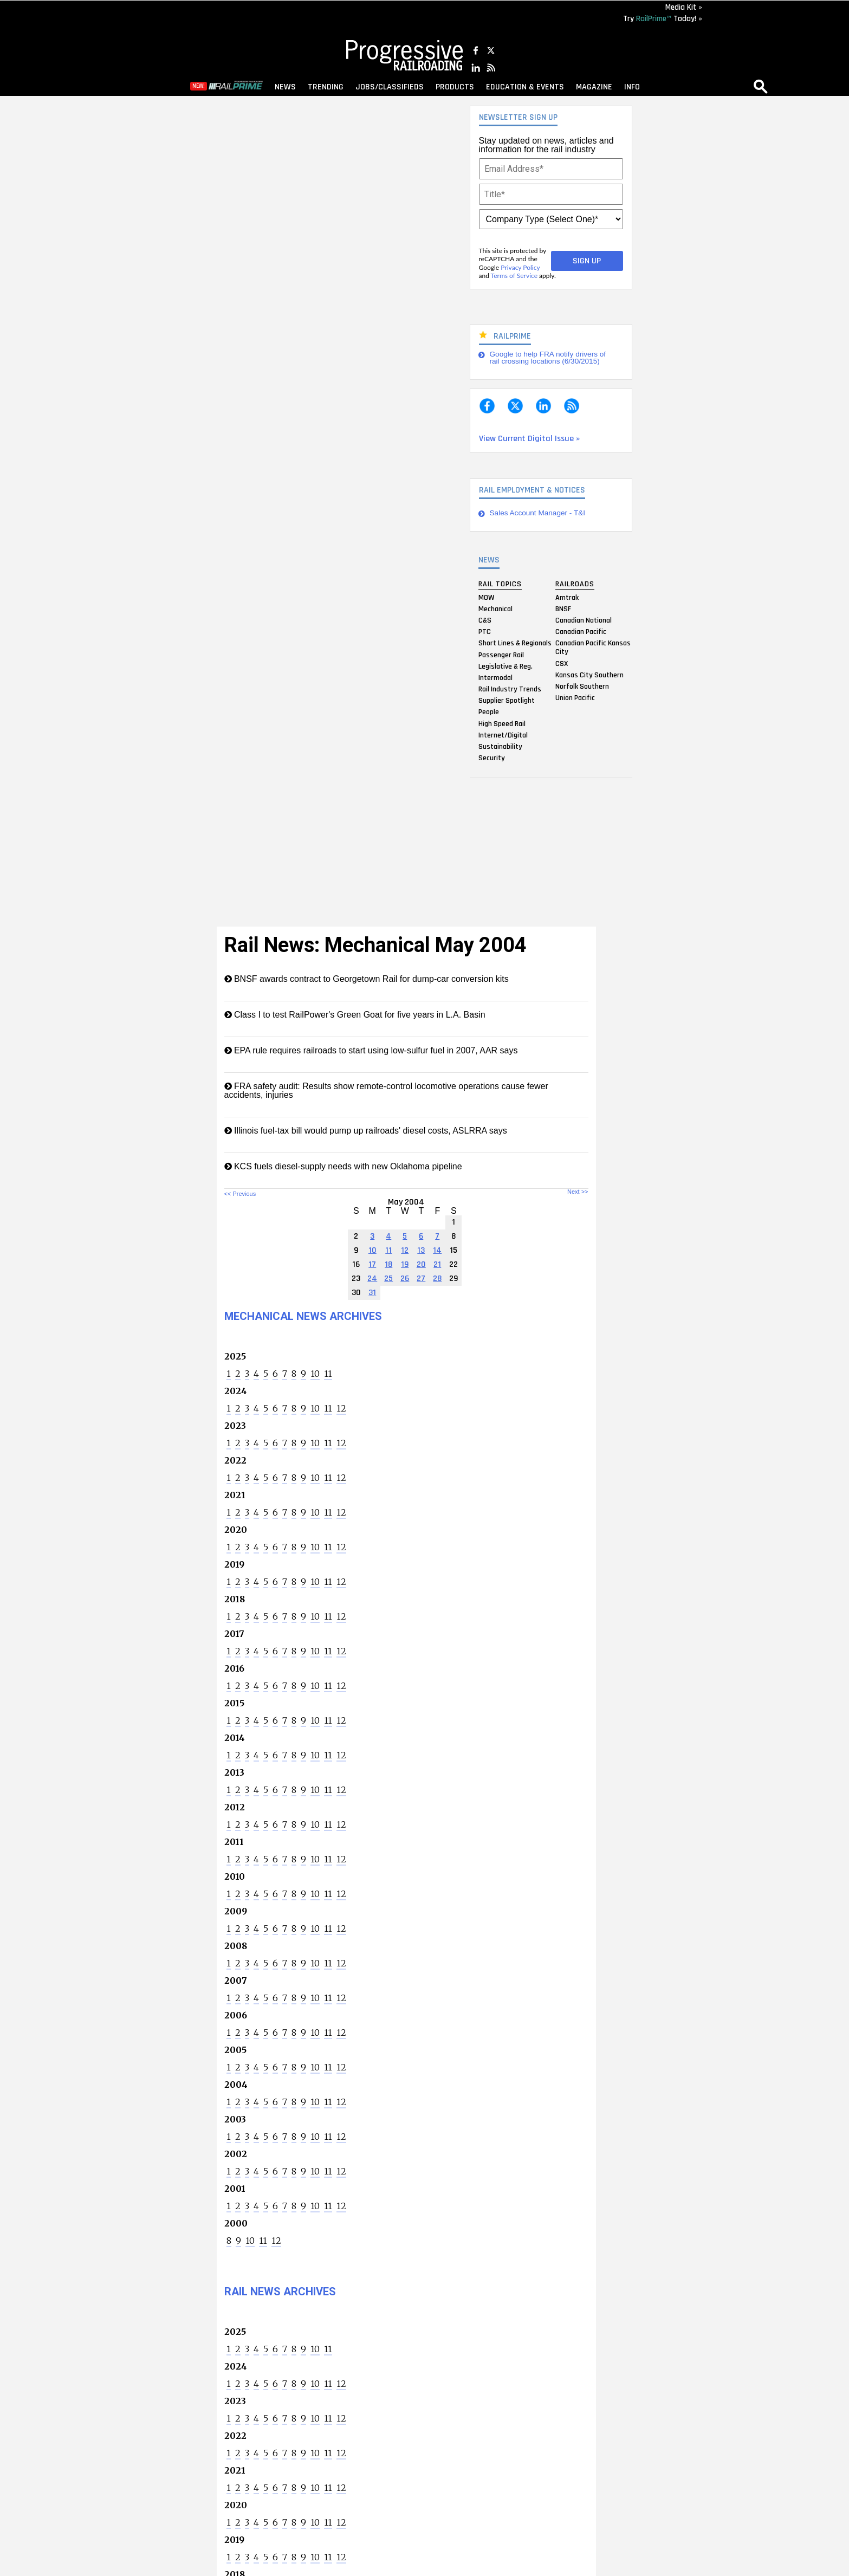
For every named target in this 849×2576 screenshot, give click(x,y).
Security (491, 758)
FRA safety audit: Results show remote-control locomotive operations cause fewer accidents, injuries (386, 1090)
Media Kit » (683, 7)
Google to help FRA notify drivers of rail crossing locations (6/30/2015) (548, 358)
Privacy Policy (520, 267)
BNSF (563, 608)
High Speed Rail (502, 723)
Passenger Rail (501, 654)
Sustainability (500, 747)
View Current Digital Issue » (529, 438)
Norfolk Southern (582, 686)
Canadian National (583, 620)
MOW (486, 597)
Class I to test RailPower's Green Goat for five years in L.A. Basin (354, 1014)
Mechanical (495, 608)
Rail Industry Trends (509, 689)
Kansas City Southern (589, 674)
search (761, 86)
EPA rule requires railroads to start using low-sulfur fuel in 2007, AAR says (371, 1050)
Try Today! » (662, 19)
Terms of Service (514, 275)
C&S (484, 620)
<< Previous (240, 1193)
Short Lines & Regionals (515, 643)
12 (341, 1408)
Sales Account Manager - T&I (538, 513)
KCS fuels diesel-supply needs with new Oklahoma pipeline (343, 1166)
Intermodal (495, 677)
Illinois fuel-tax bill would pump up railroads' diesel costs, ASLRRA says (365, 1130)
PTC (484, 632)
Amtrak (567, 597)
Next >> (577, 1192)
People (488, 712)
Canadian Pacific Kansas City (593, 647)
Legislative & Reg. (505, 666)
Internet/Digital (503, 735)
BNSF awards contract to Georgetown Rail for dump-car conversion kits (366, 978)
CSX (561, 663)
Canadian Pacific (580, 632)
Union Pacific (575, 698)
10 (315, 1373)
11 (328, 1373)
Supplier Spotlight (506, 701)
